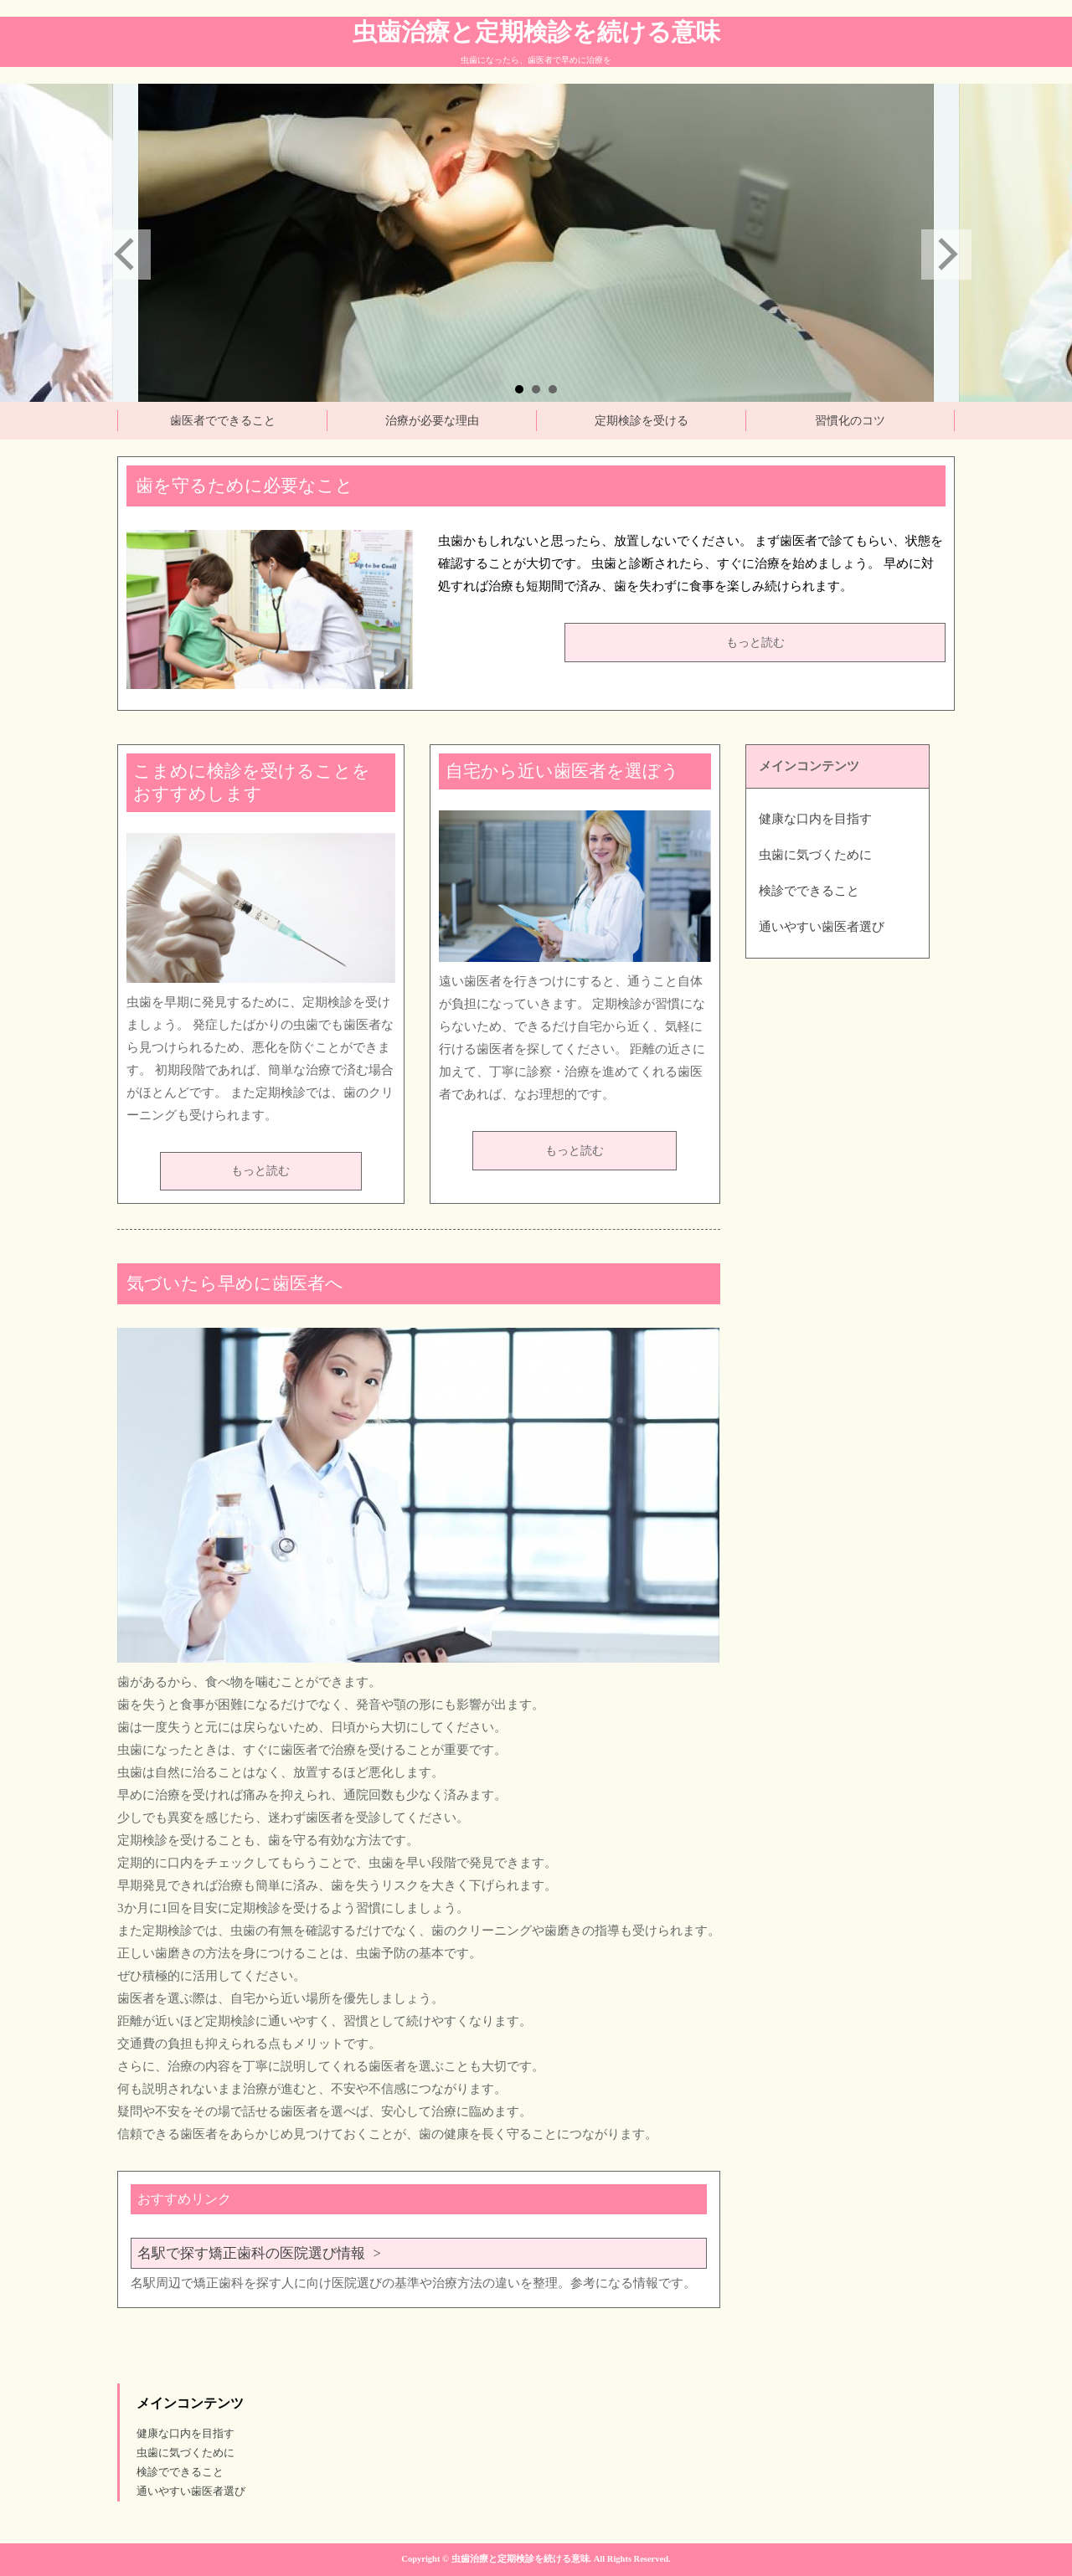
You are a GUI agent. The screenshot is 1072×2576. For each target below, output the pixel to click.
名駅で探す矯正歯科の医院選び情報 (251, 2253)
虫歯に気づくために (815, 854)
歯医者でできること (223, 420)
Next (946, 254)
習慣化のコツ (850, 420)
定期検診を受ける (641, 420)
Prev (125, 254)
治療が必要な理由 (432, 420)
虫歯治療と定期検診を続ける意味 (536, 31)
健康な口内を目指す (815, 818)
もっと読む (755, 642)
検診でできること (809, 890)
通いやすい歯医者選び (821, 926)
